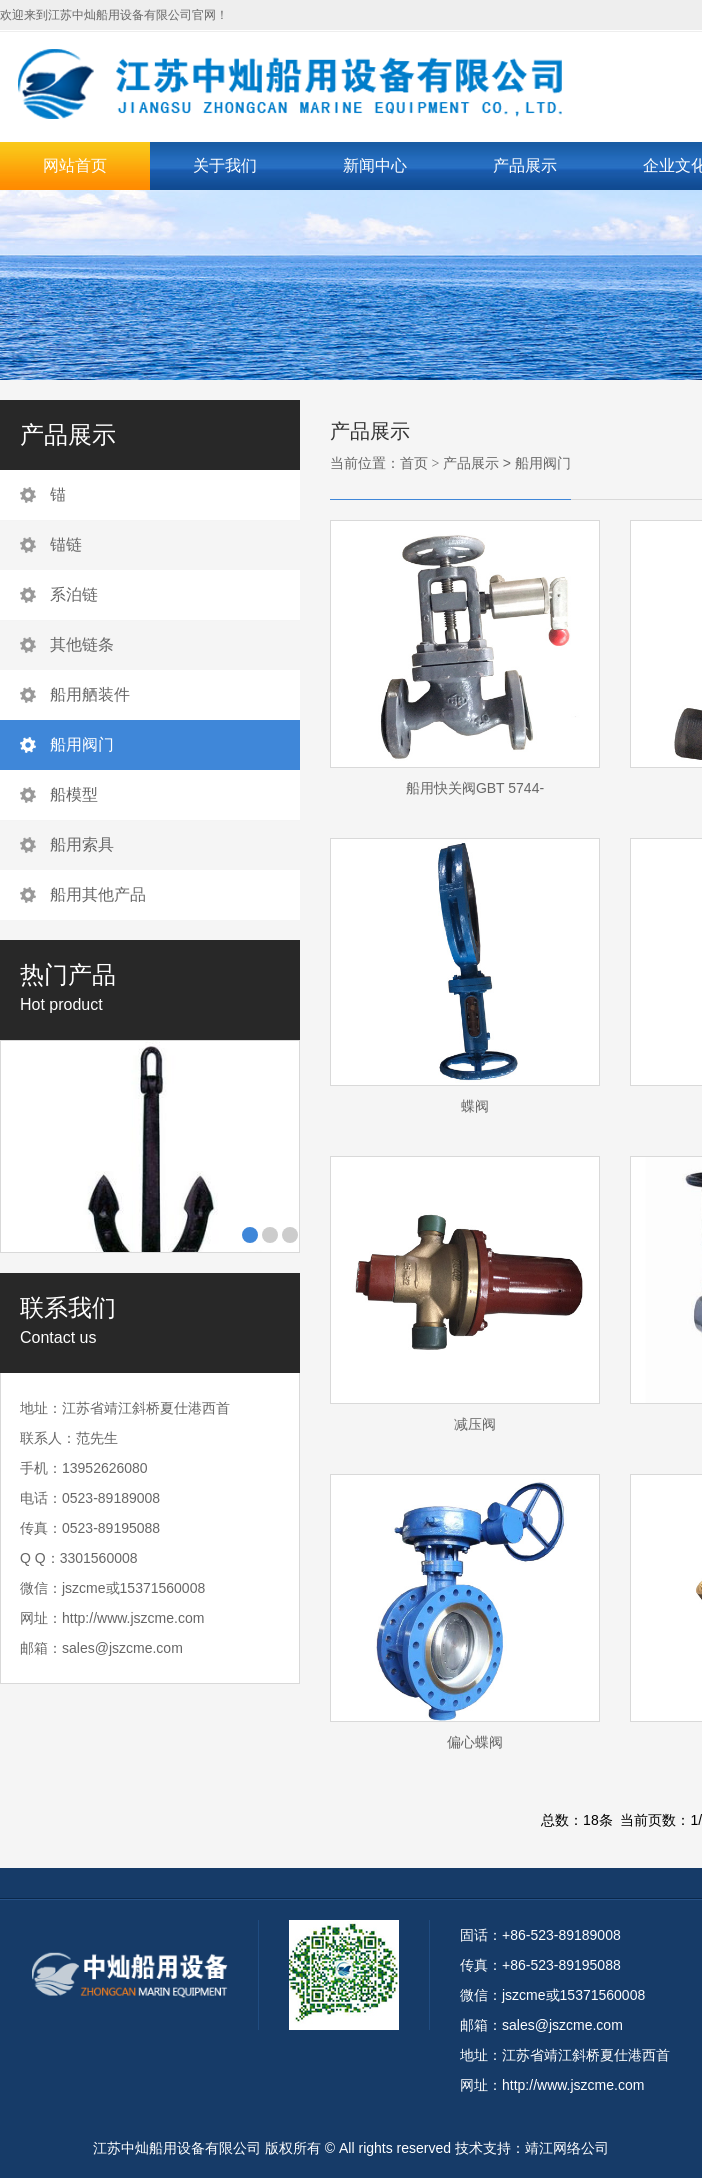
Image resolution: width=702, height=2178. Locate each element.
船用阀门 (82, 744)
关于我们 (225, 165)
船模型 (74, 794)
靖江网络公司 (567, 2148)
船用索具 (82, 844)
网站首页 (75, 165)
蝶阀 (475, 1106)
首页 (414, 463)
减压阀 (475, 1424)
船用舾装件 (90, 694)
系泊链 (74, 594)
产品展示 (525, 165)
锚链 (66, 544)
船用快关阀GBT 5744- (475, 788)
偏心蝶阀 (475, 1742)
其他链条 (82, 644)
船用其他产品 (98, 894)
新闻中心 (375, 165)
